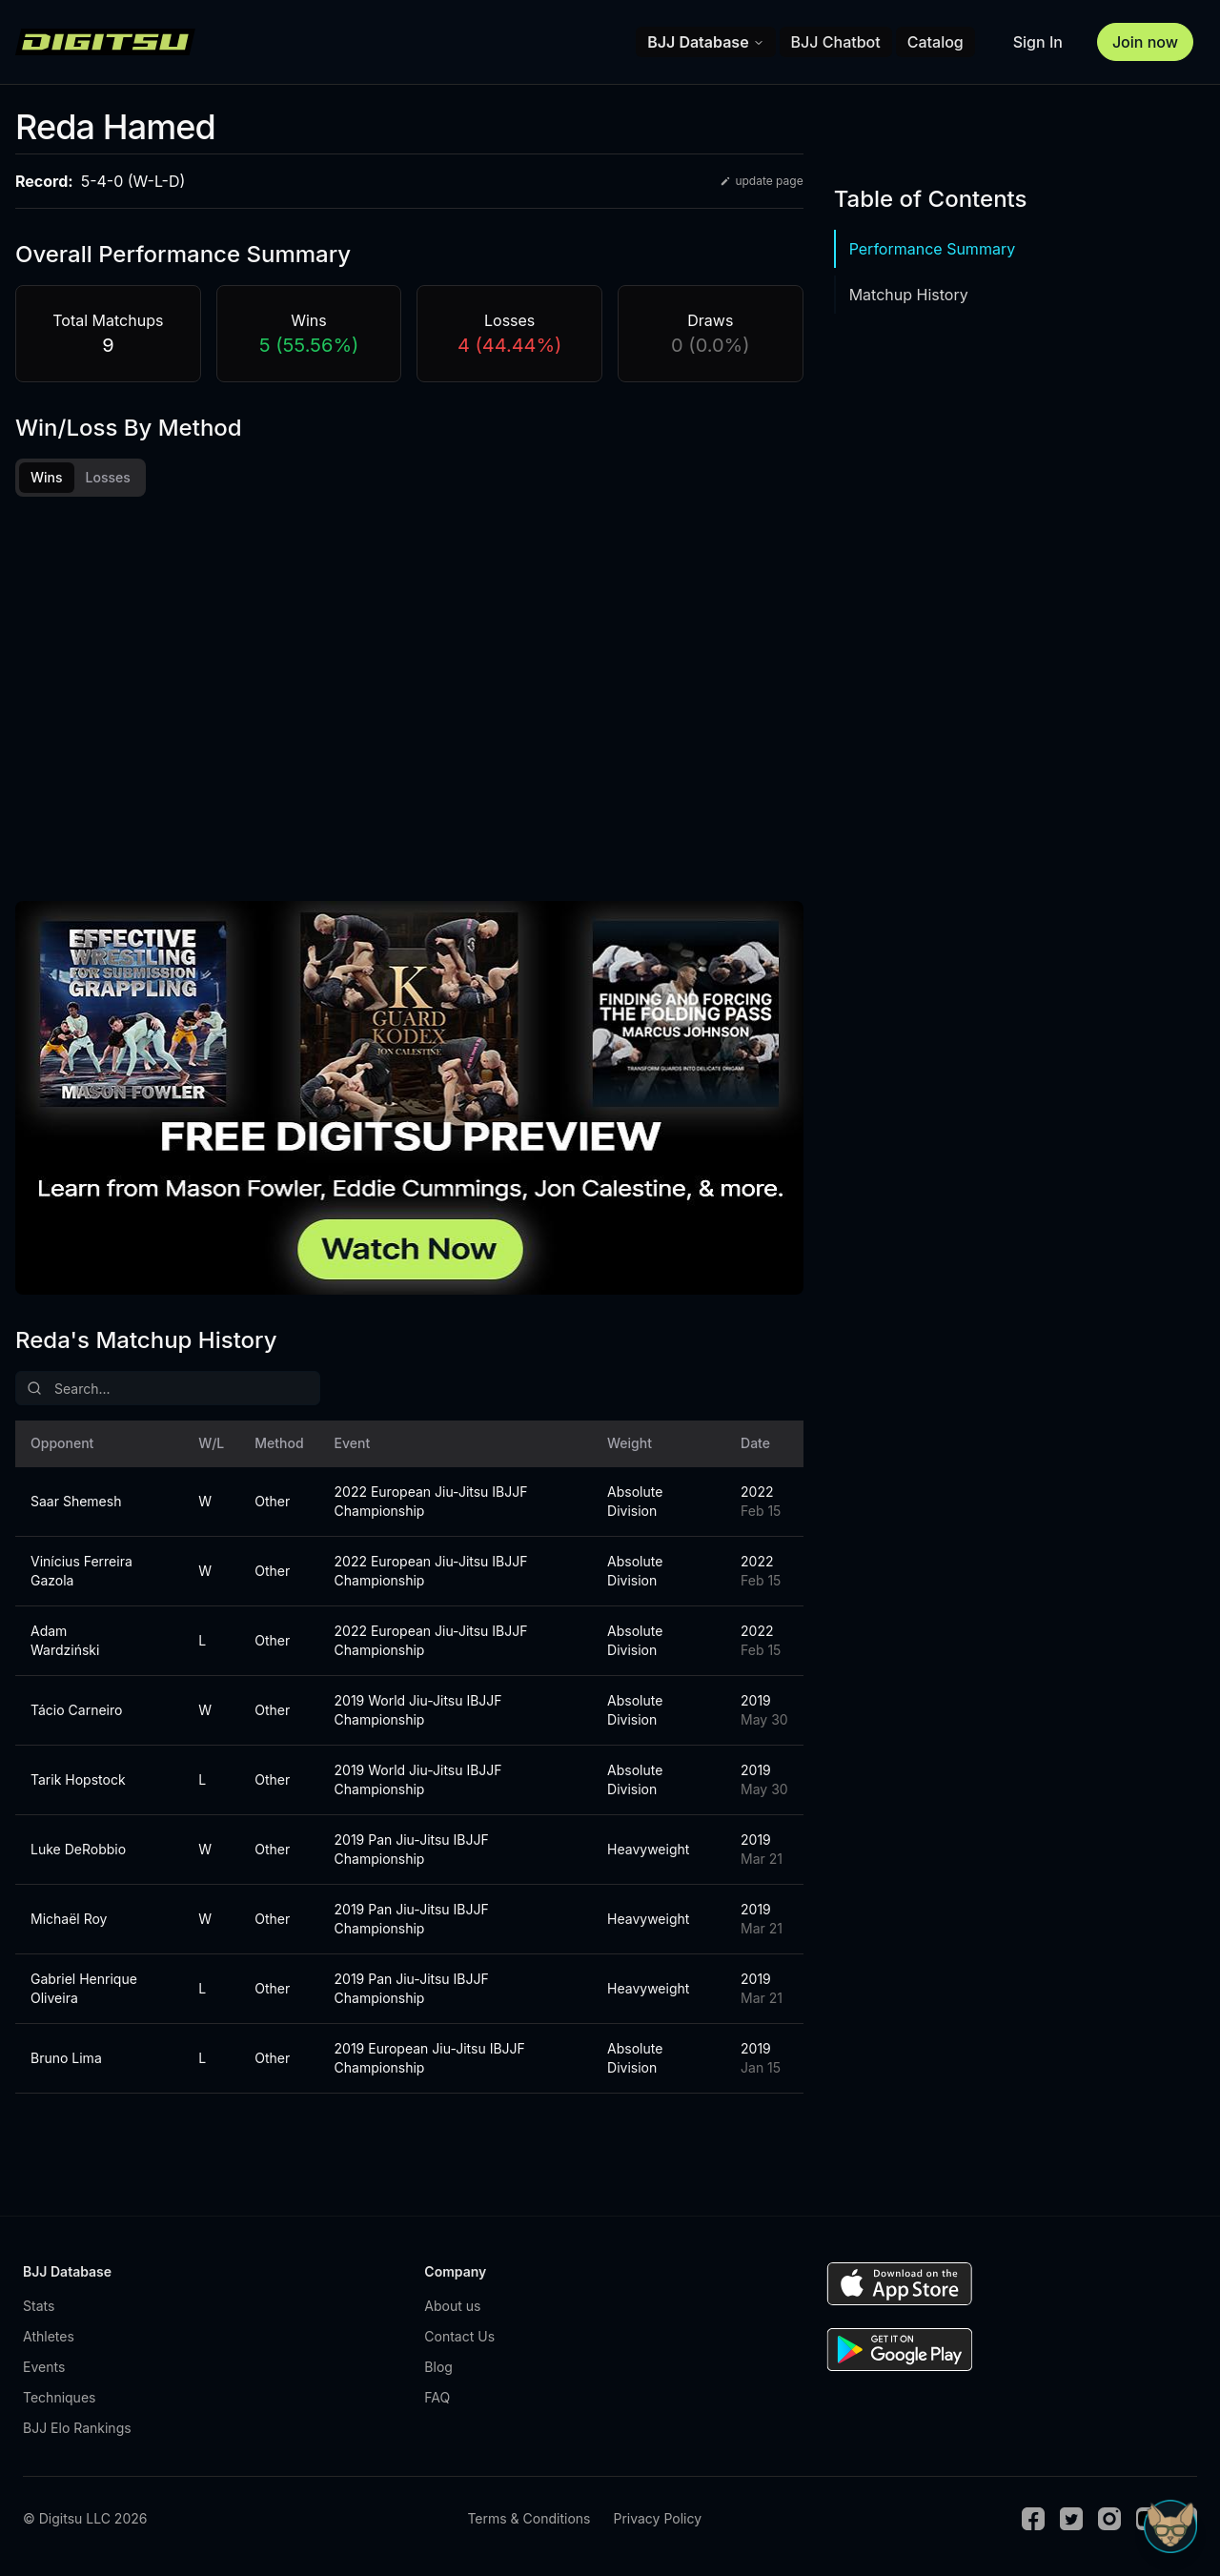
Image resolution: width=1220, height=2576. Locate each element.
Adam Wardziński (64, 1640)
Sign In (1038, 41)
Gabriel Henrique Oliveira (83, 1988)
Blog (438, 2367)
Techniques (59, 2397)
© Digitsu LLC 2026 (85, 2518)
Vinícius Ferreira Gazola (81, 1570)
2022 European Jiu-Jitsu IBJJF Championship (431, 1501)
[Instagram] (1109, 2518)
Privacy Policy (657, 2518)
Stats (38, 2306)
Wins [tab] (46, 477)
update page (761, 181)
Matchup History (908, 294)
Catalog (935, 41)
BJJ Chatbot (836, 41)
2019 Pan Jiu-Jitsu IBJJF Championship (412, 1849)
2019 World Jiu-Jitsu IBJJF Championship (418, 1710)
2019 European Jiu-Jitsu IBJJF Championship (430, 2057)
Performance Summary (932, 248)
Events (44, 2367)
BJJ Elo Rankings (77, 2428)
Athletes (48, 2336)
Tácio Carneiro (76, 1710)
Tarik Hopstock (78, 1779)
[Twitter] (1071, 2518)
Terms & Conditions (528, 2518)
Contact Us (459, 2336)
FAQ (437, 2397)
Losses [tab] (108, 477)
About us (452, 2306)
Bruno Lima (66, 2058)
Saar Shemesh (75, 1501)
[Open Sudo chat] (1170, 2526)
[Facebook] (1033, 2518)
